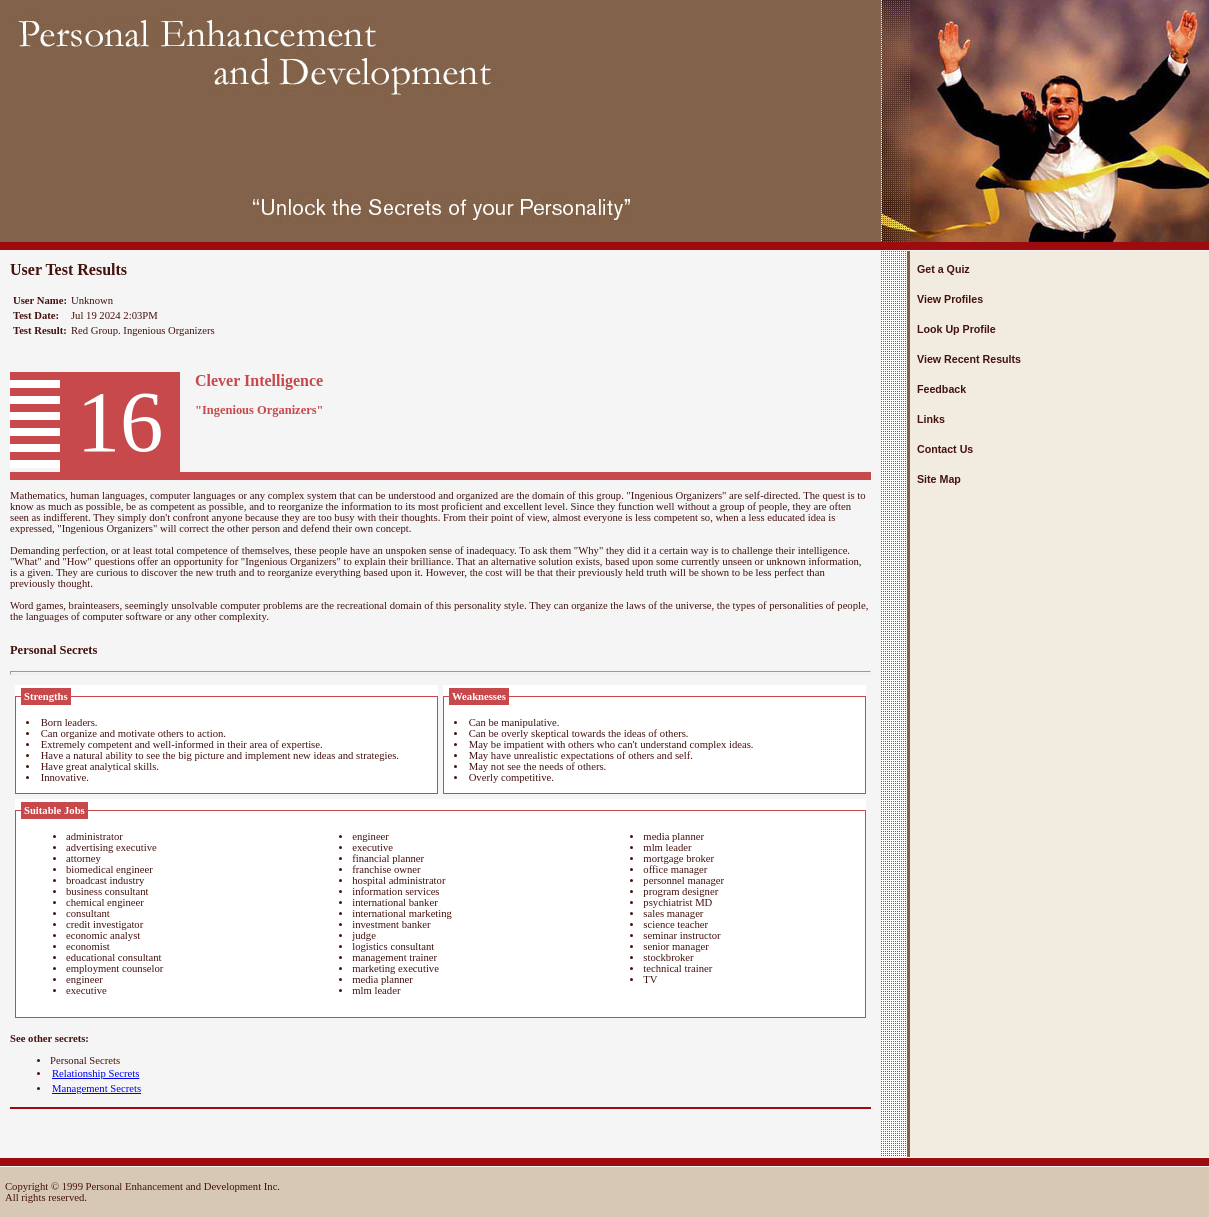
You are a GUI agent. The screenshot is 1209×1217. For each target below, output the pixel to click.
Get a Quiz (943, 269)
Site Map (939, 479)
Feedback (941, 389)
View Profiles (950, 299)
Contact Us (945, 449)
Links (931, 419)
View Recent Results (969, 359)
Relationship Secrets (95, 1073)
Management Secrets (96, 1088)
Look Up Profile (956, 329)
